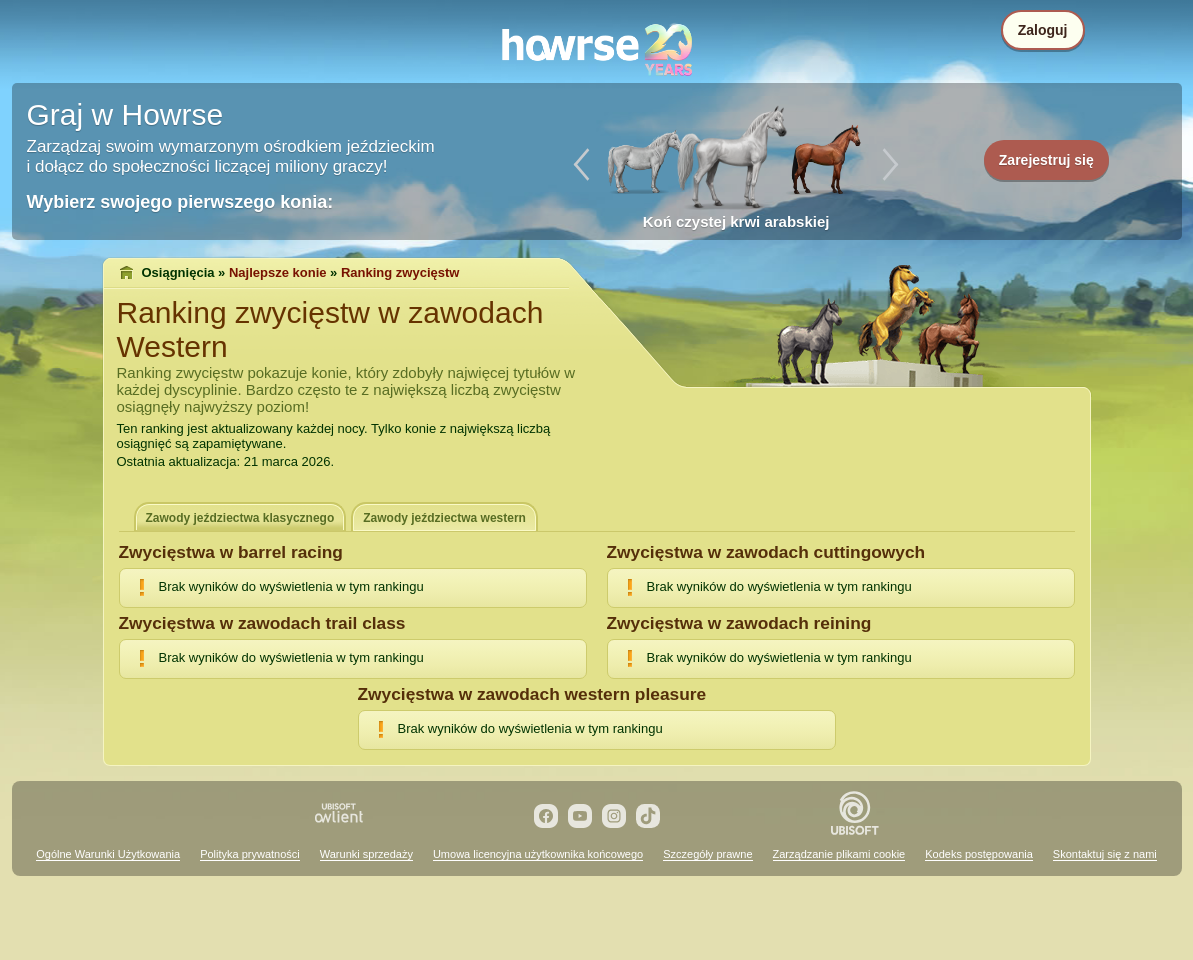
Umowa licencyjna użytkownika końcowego (538, 854)
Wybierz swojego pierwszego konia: (180, 202)
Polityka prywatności (250, 854)
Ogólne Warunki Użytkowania (108, 854)
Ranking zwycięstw (400, 272)
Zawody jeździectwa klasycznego (240, 518)
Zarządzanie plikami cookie (839, 854)
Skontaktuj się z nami (1105, 854)
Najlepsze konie (278, 272)
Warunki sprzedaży (366, 854)
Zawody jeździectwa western (444, 518)
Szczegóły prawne (707, 854)
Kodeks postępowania (979, 854)
